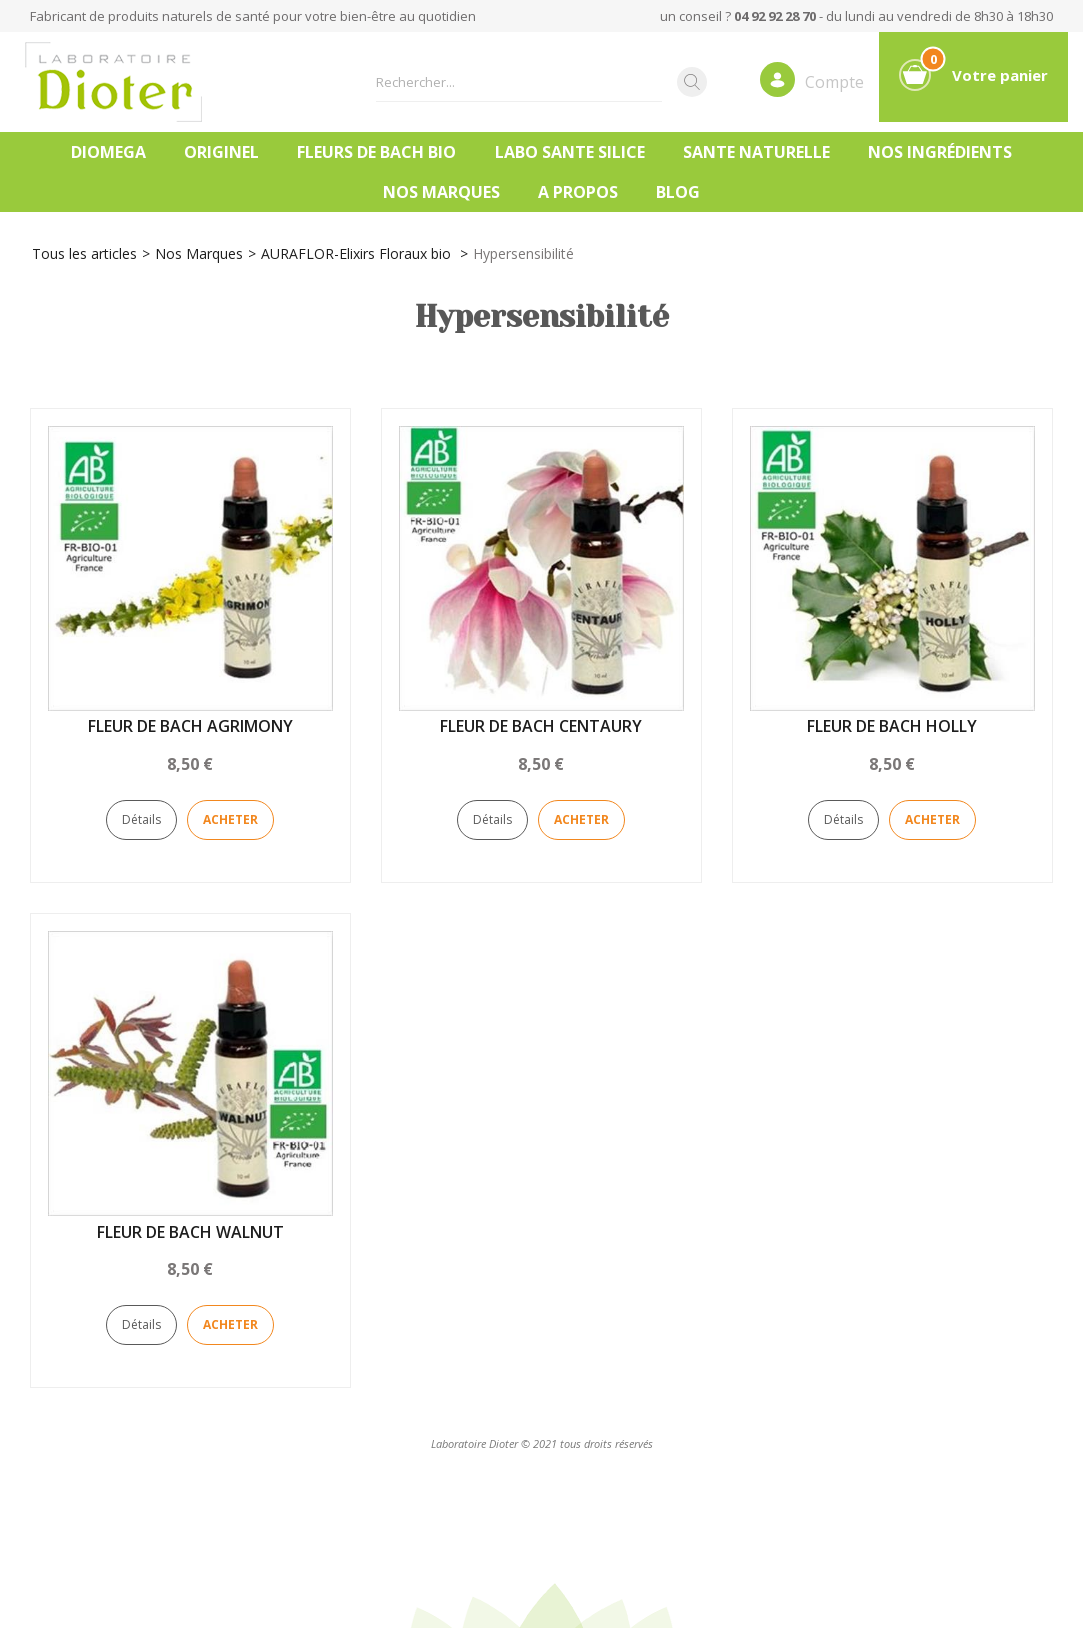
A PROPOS (578, 192)
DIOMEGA (108, 152)
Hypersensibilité (523, 253)
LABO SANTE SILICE (570, 152)
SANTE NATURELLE (756, 152)
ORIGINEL (221, 152)
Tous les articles (84, 253)
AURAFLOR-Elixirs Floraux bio (358, 253)
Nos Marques (199, 253)
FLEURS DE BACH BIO (376, 152)
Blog (678, 192)
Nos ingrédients (940, 152)
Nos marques (441, 192)
